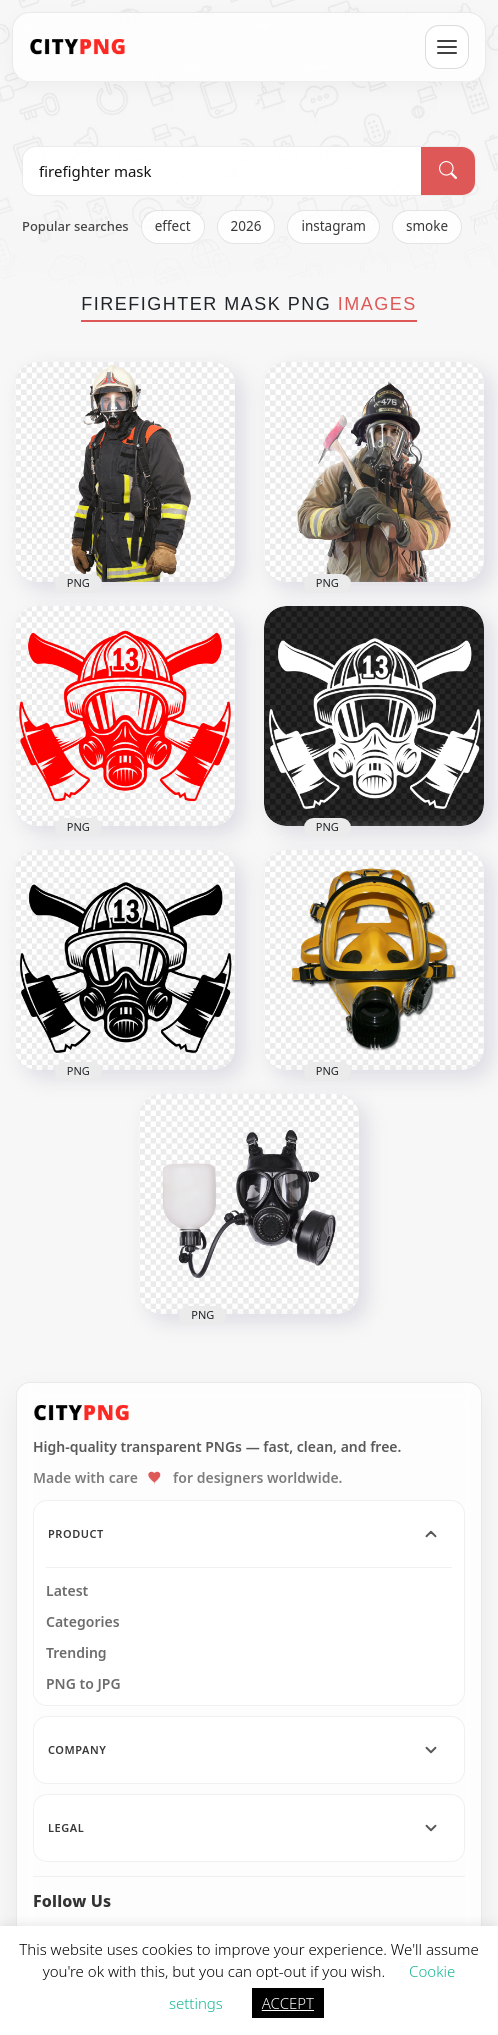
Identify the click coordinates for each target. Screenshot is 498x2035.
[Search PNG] (222, 171)
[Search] (448, 171)
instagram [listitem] (333, 226)
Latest (67, 1591)
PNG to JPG (83, 1684)
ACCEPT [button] (288, 2003)
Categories (83, 1622)
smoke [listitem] (427, 226)
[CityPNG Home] (78, 47)
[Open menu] (447, 47)
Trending (76, 1653)
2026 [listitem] (246, 226)
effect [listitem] (173, 226)
